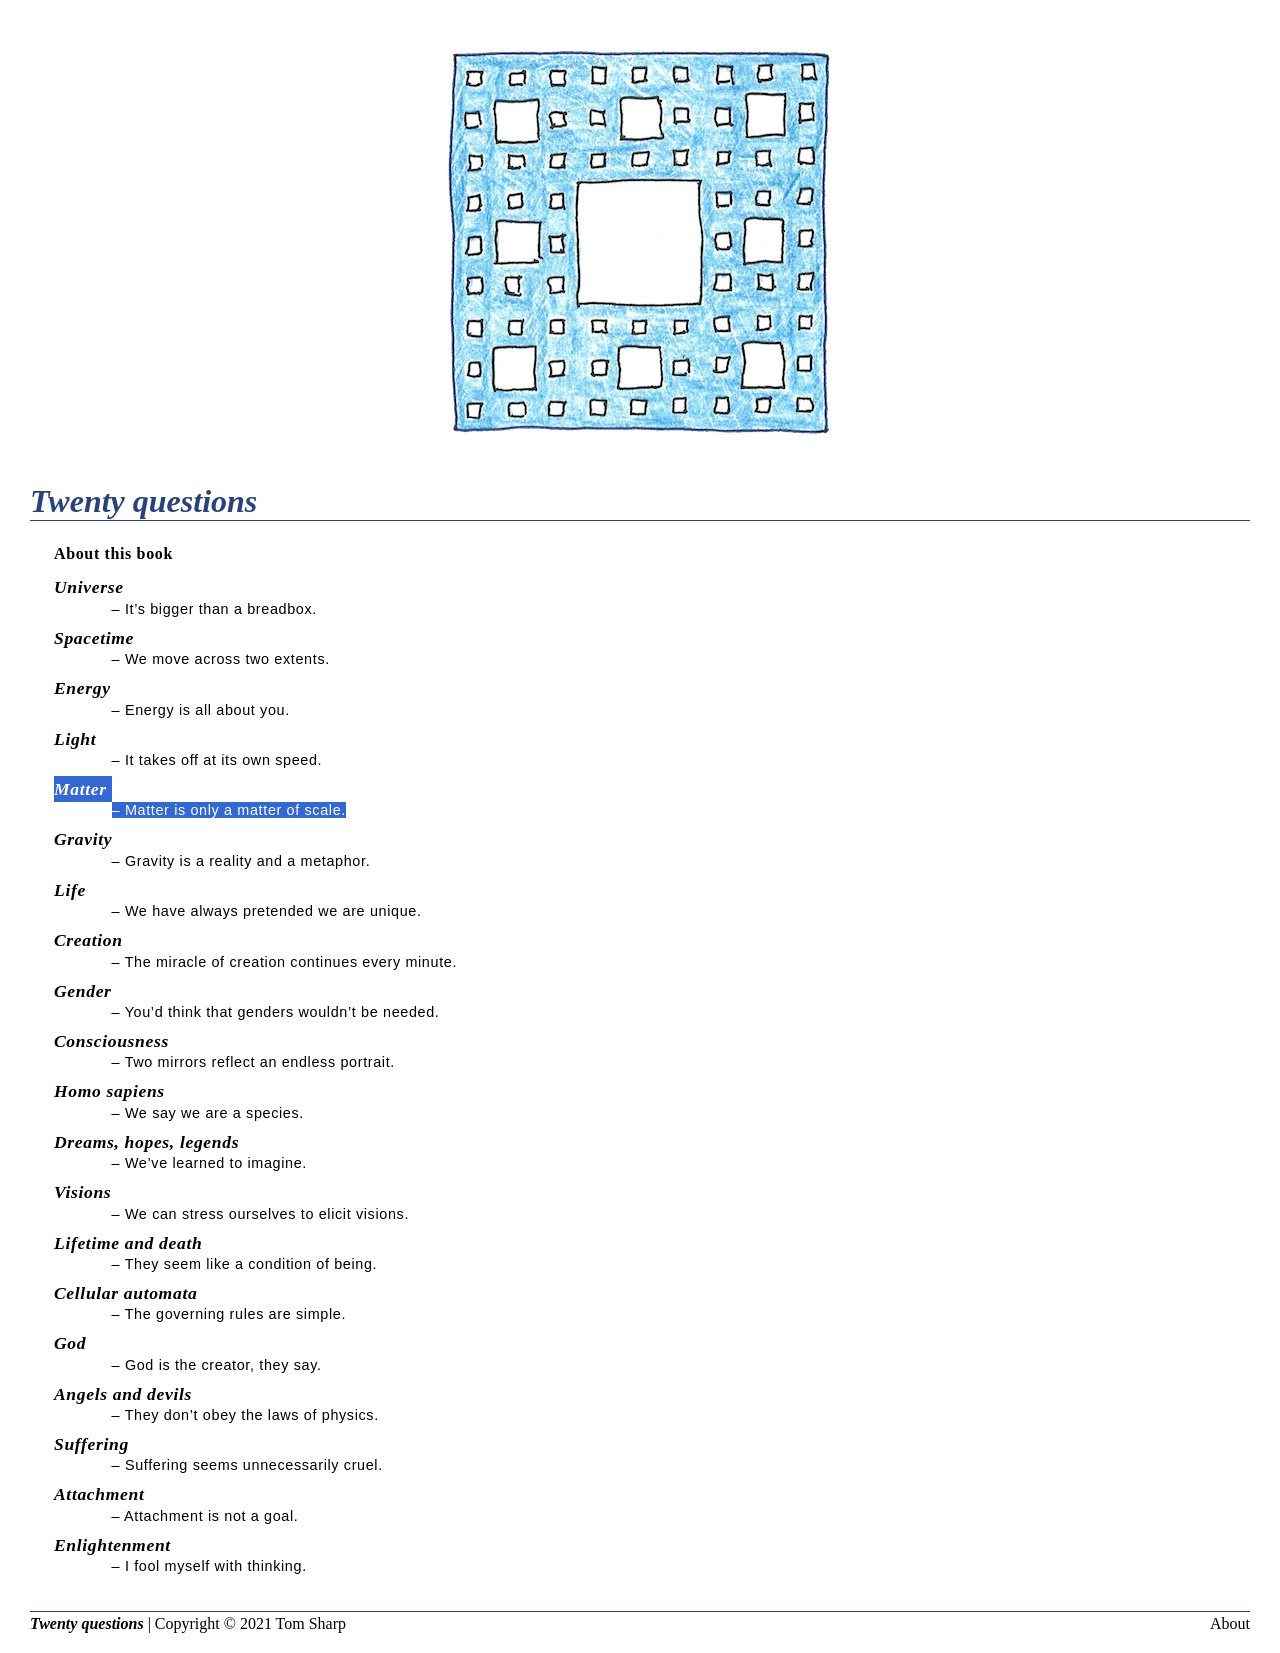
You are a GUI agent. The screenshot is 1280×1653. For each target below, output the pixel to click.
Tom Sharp (311, 1623)
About (1230, 1623)
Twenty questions (87, 1623)
